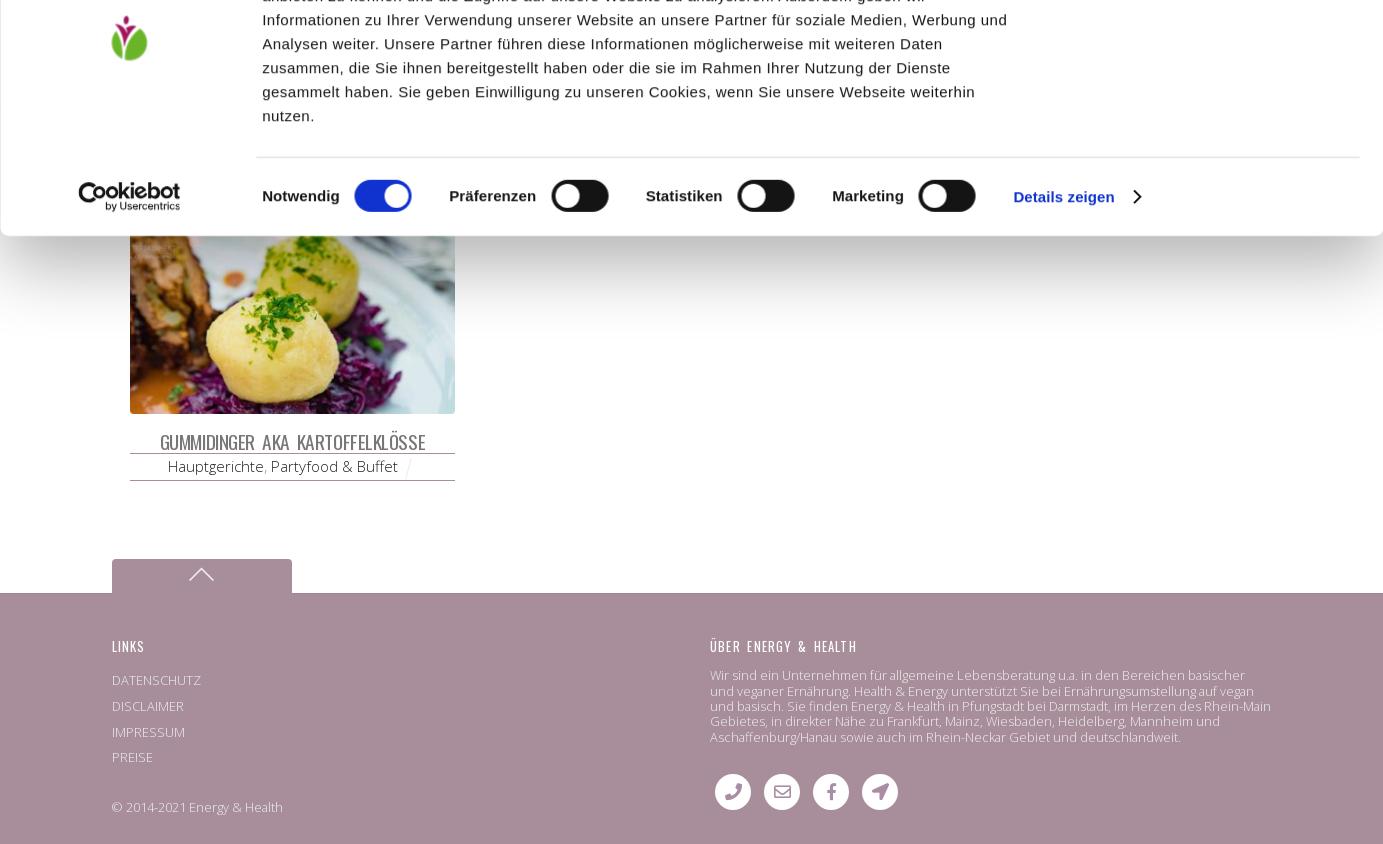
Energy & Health (236, 807)
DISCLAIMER (148, 706)
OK (1216, 49)
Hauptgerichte (216, 466)
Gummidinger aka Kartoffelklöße (292, 441)
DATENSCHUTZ (156, 680)
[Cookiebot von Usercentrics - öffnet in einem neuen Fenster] (129, 298)
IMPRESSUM (148, 732)
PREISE (132, 757)
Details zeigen (1063, 297)
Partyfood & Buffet (334, 466)
